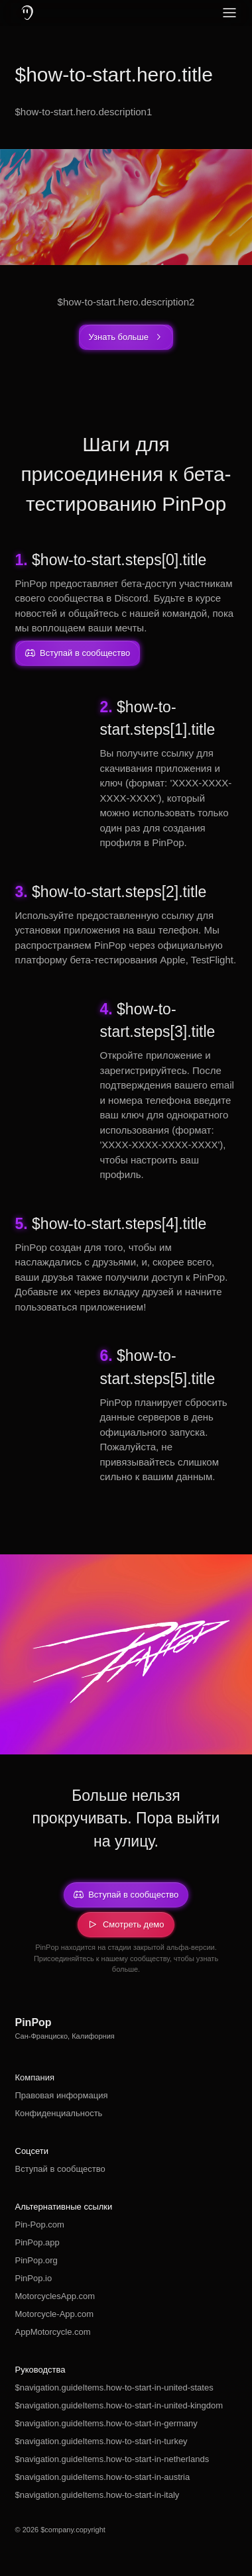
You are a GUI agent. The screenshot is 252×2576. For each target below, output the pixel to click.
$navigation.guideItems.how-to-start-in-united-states (114, 2387)
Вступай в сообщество (60, 2169)
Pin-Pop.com (39, 2224)
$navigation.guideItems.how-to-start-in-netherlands (112, 2459)
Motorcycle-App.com (54, 2314)
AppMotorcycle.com (53, 2332)
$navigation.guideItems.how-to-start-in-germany (106, 2423)
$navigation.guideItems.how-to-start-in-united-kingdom (119, 2405)
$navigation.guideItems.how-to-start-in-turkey (101, 2441)
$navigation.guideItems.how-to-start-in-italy (97, 2495)
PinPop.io (33, 2278)
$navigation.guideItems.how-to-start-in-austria (102, 2477)
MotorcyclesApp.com (55, 2296)
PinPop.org (36, 2260)
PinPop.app (37, 2242)
